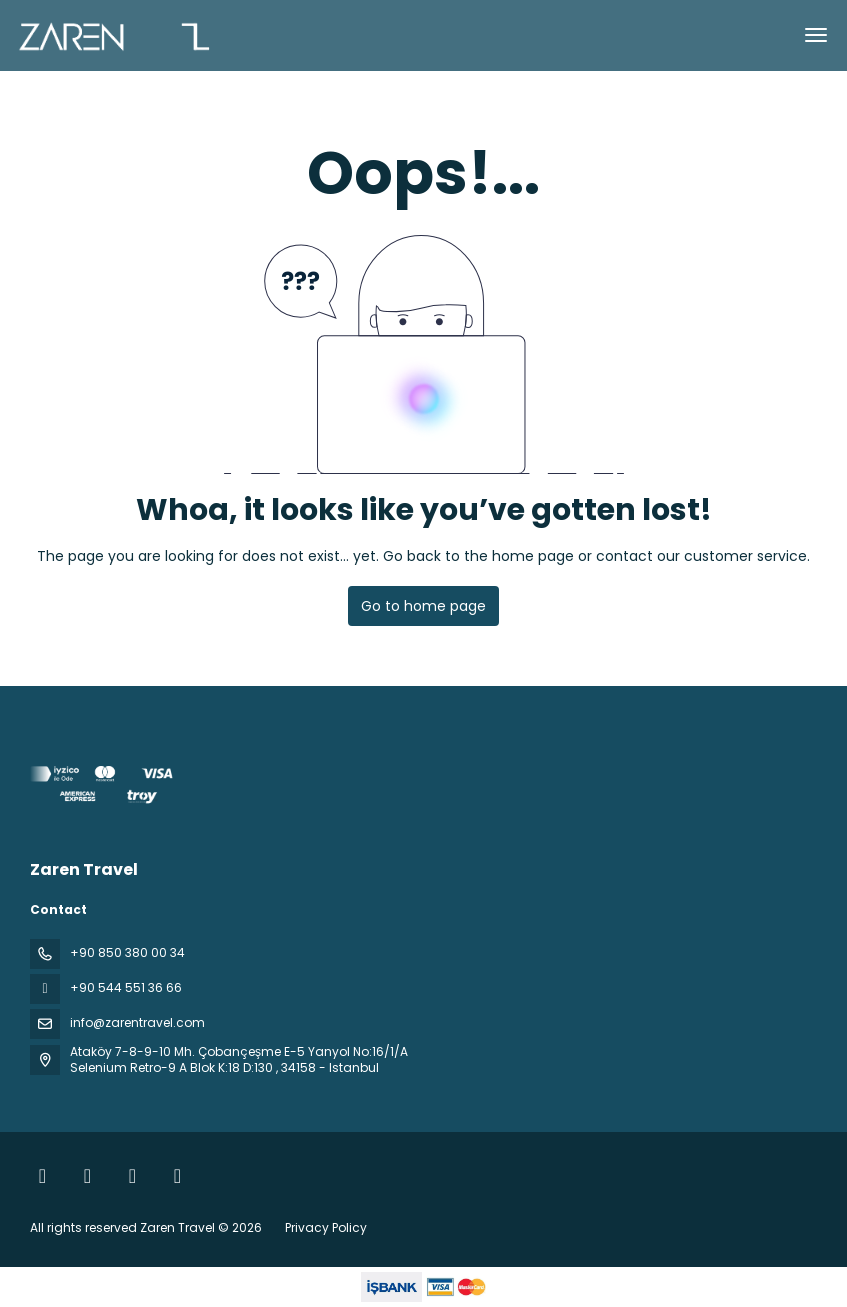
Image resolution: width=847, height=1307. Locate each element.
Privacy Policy (326, 1227)
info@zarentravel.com (137, 1022)
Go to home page (423, 606)
